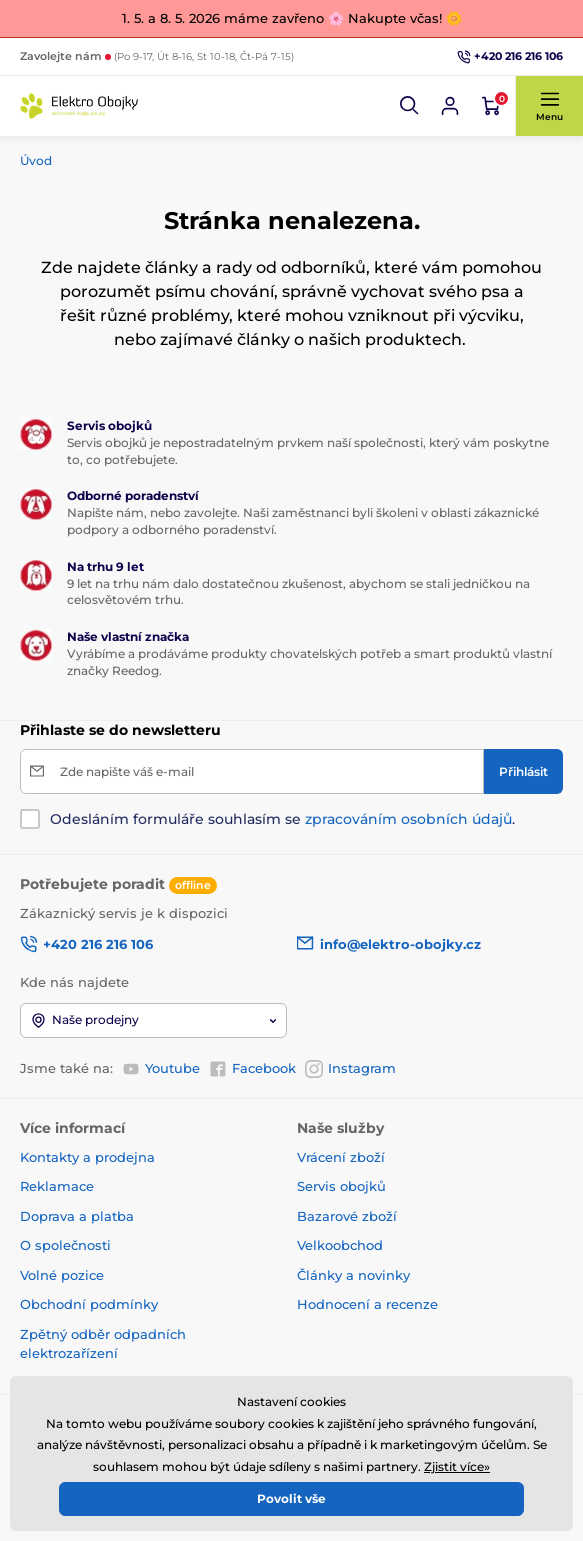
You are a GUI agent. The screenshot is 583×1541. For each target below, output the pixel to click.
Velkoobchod (340, 1245)
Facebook (252, 1069)
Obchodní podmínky (89, 1304)
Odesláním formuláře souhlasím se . (282, 819)
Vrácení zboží (341, 1157)
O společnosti (65, 1245)
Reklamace (57, 1186)
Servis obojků (341, 1186)
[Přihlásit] (523, 771)
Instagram (350, 1069)
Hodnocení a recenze (367, 1304)
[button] (410, 106)
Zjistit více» (457, 1466)
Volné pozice (62, 1275)
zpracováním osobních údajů (408, 819)
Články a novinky (353, 1275)
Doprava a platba (77, 1216)
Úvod (36, 160)
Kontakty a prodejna (87, 1157)
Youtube (161, 1069)
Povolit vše (291, 1498)
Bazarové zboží (347, 1216)
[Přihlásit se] (450, 106)
